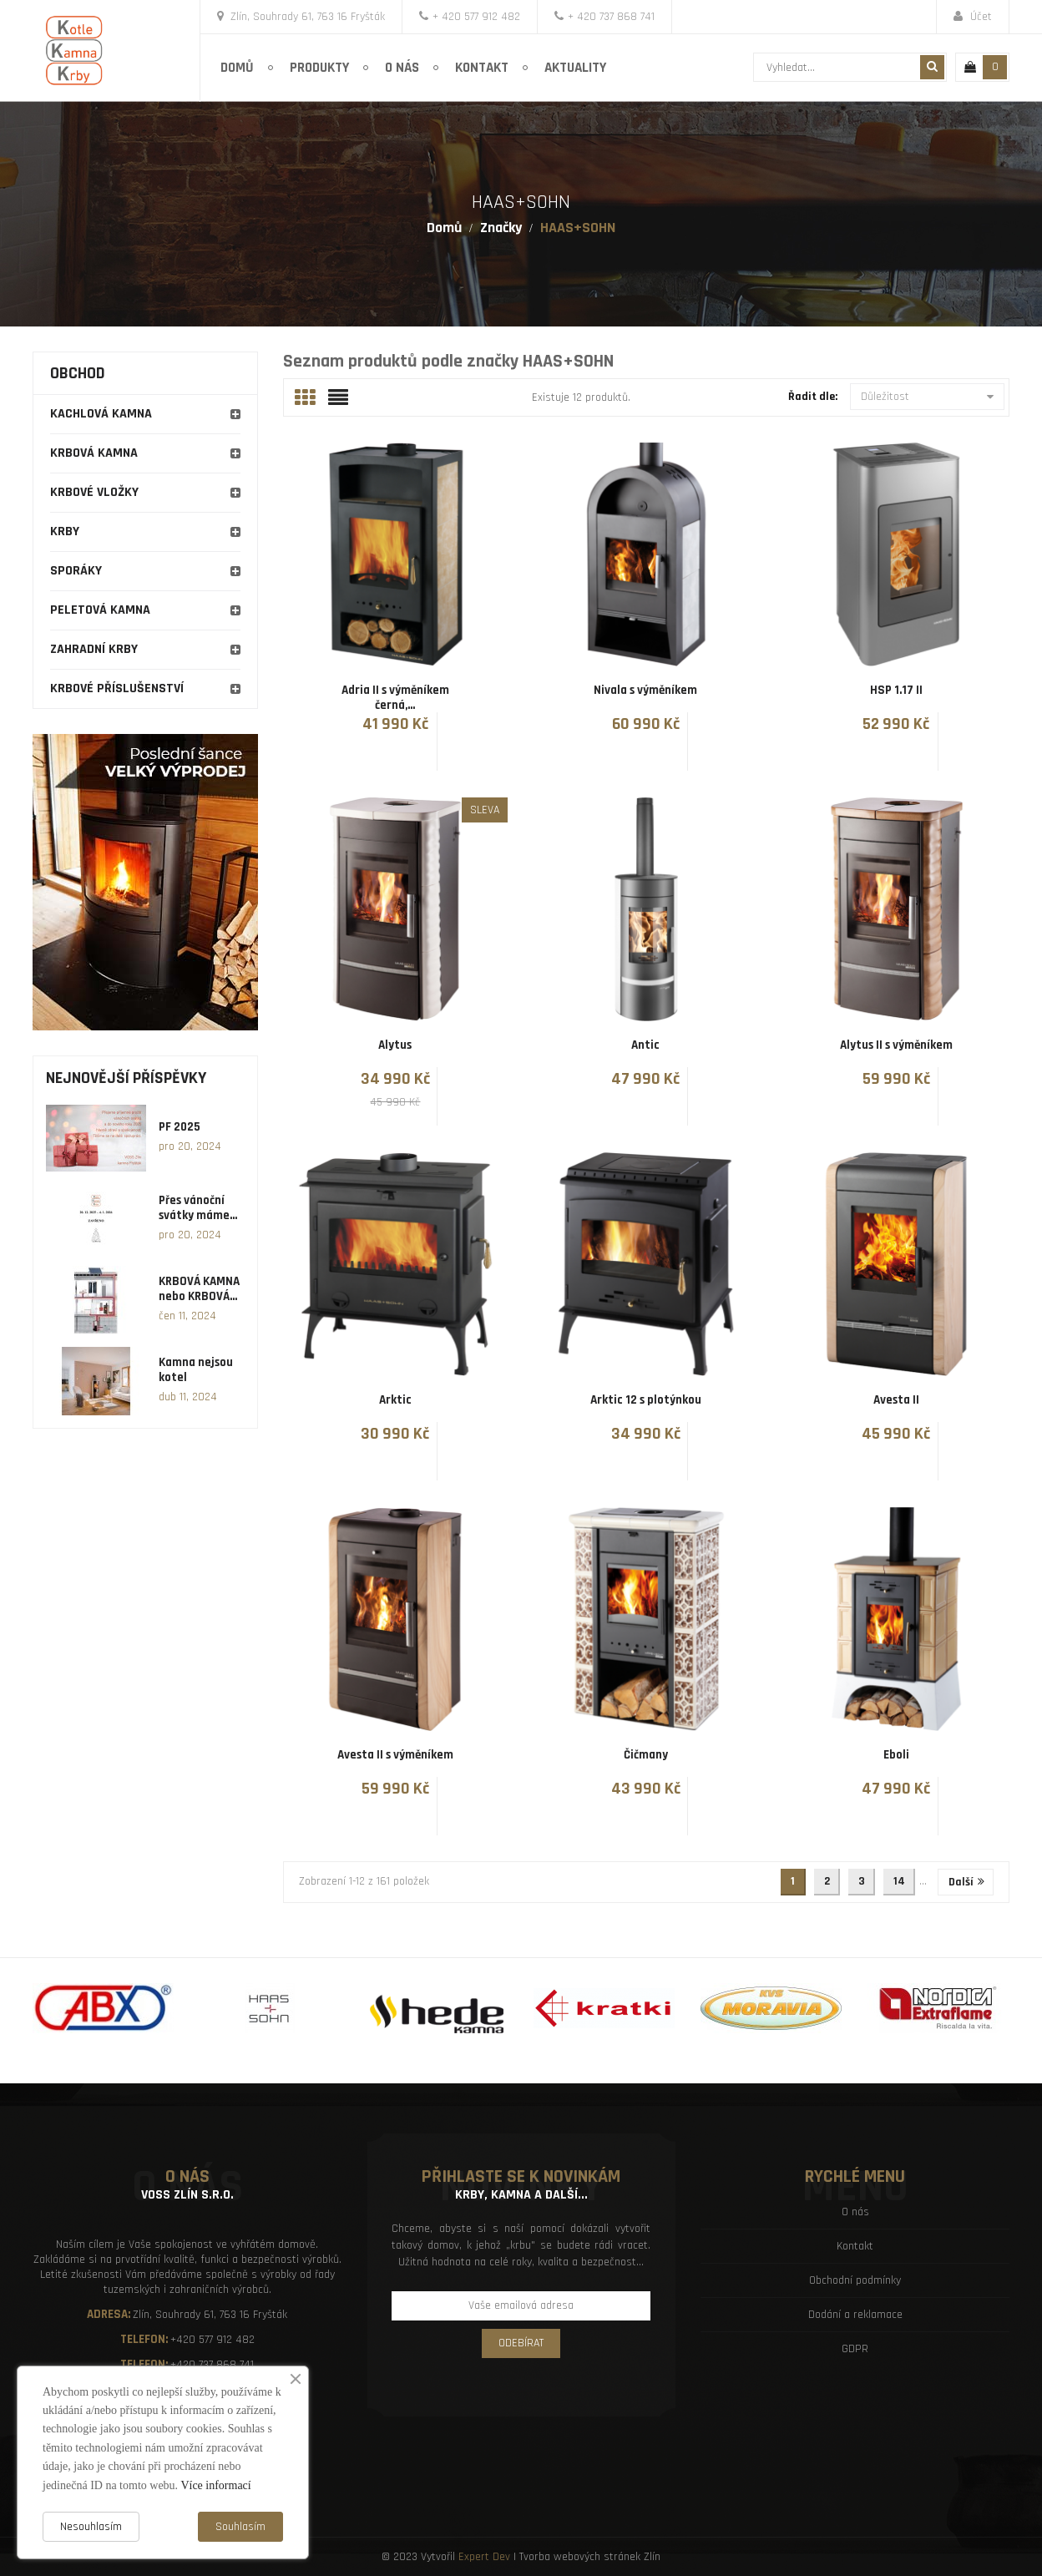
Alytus (395, 1045)
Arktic (395, 1400)
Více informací (215, 2485)
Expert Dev (484, 2556)
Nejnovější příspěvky (126, 1078)
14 (899, 1881)
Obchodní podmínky (855, 2280)
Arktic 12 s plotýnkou (645, 1400)
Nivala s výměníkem (645, 690)
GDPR (855, 2348)
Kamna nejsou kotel (196, 1370)
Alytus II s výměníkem (896, 1045)
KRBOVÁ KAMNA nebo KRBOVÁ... (199, 1289)
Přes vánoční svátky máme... (198, 1208)
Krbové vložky (94, 492)
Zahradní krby (94, 649)
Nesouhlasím (91, 2526)
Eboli (896, 1755)
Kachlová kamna (101, 414)
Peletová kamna (100, 610)
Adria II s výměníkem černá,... (395, 697)
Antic (645, 1045)
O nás (855, 2211)
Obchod (77, 373)
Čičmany (646, 1755)
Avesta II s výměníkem (395, 1755)
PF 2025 (179, 1127)
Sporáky (76, 570)
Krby (64, 531)
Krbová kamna (94, 453)
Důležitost (927, 396)
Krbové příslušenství (117, 688)
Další (966, 1882)
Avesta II (896, 1400)
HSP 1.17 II (896, 690)
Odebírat (521, 2343)
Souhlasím (240, 2526)
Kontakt (855, 2246)
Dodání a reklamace (855, 2314)
